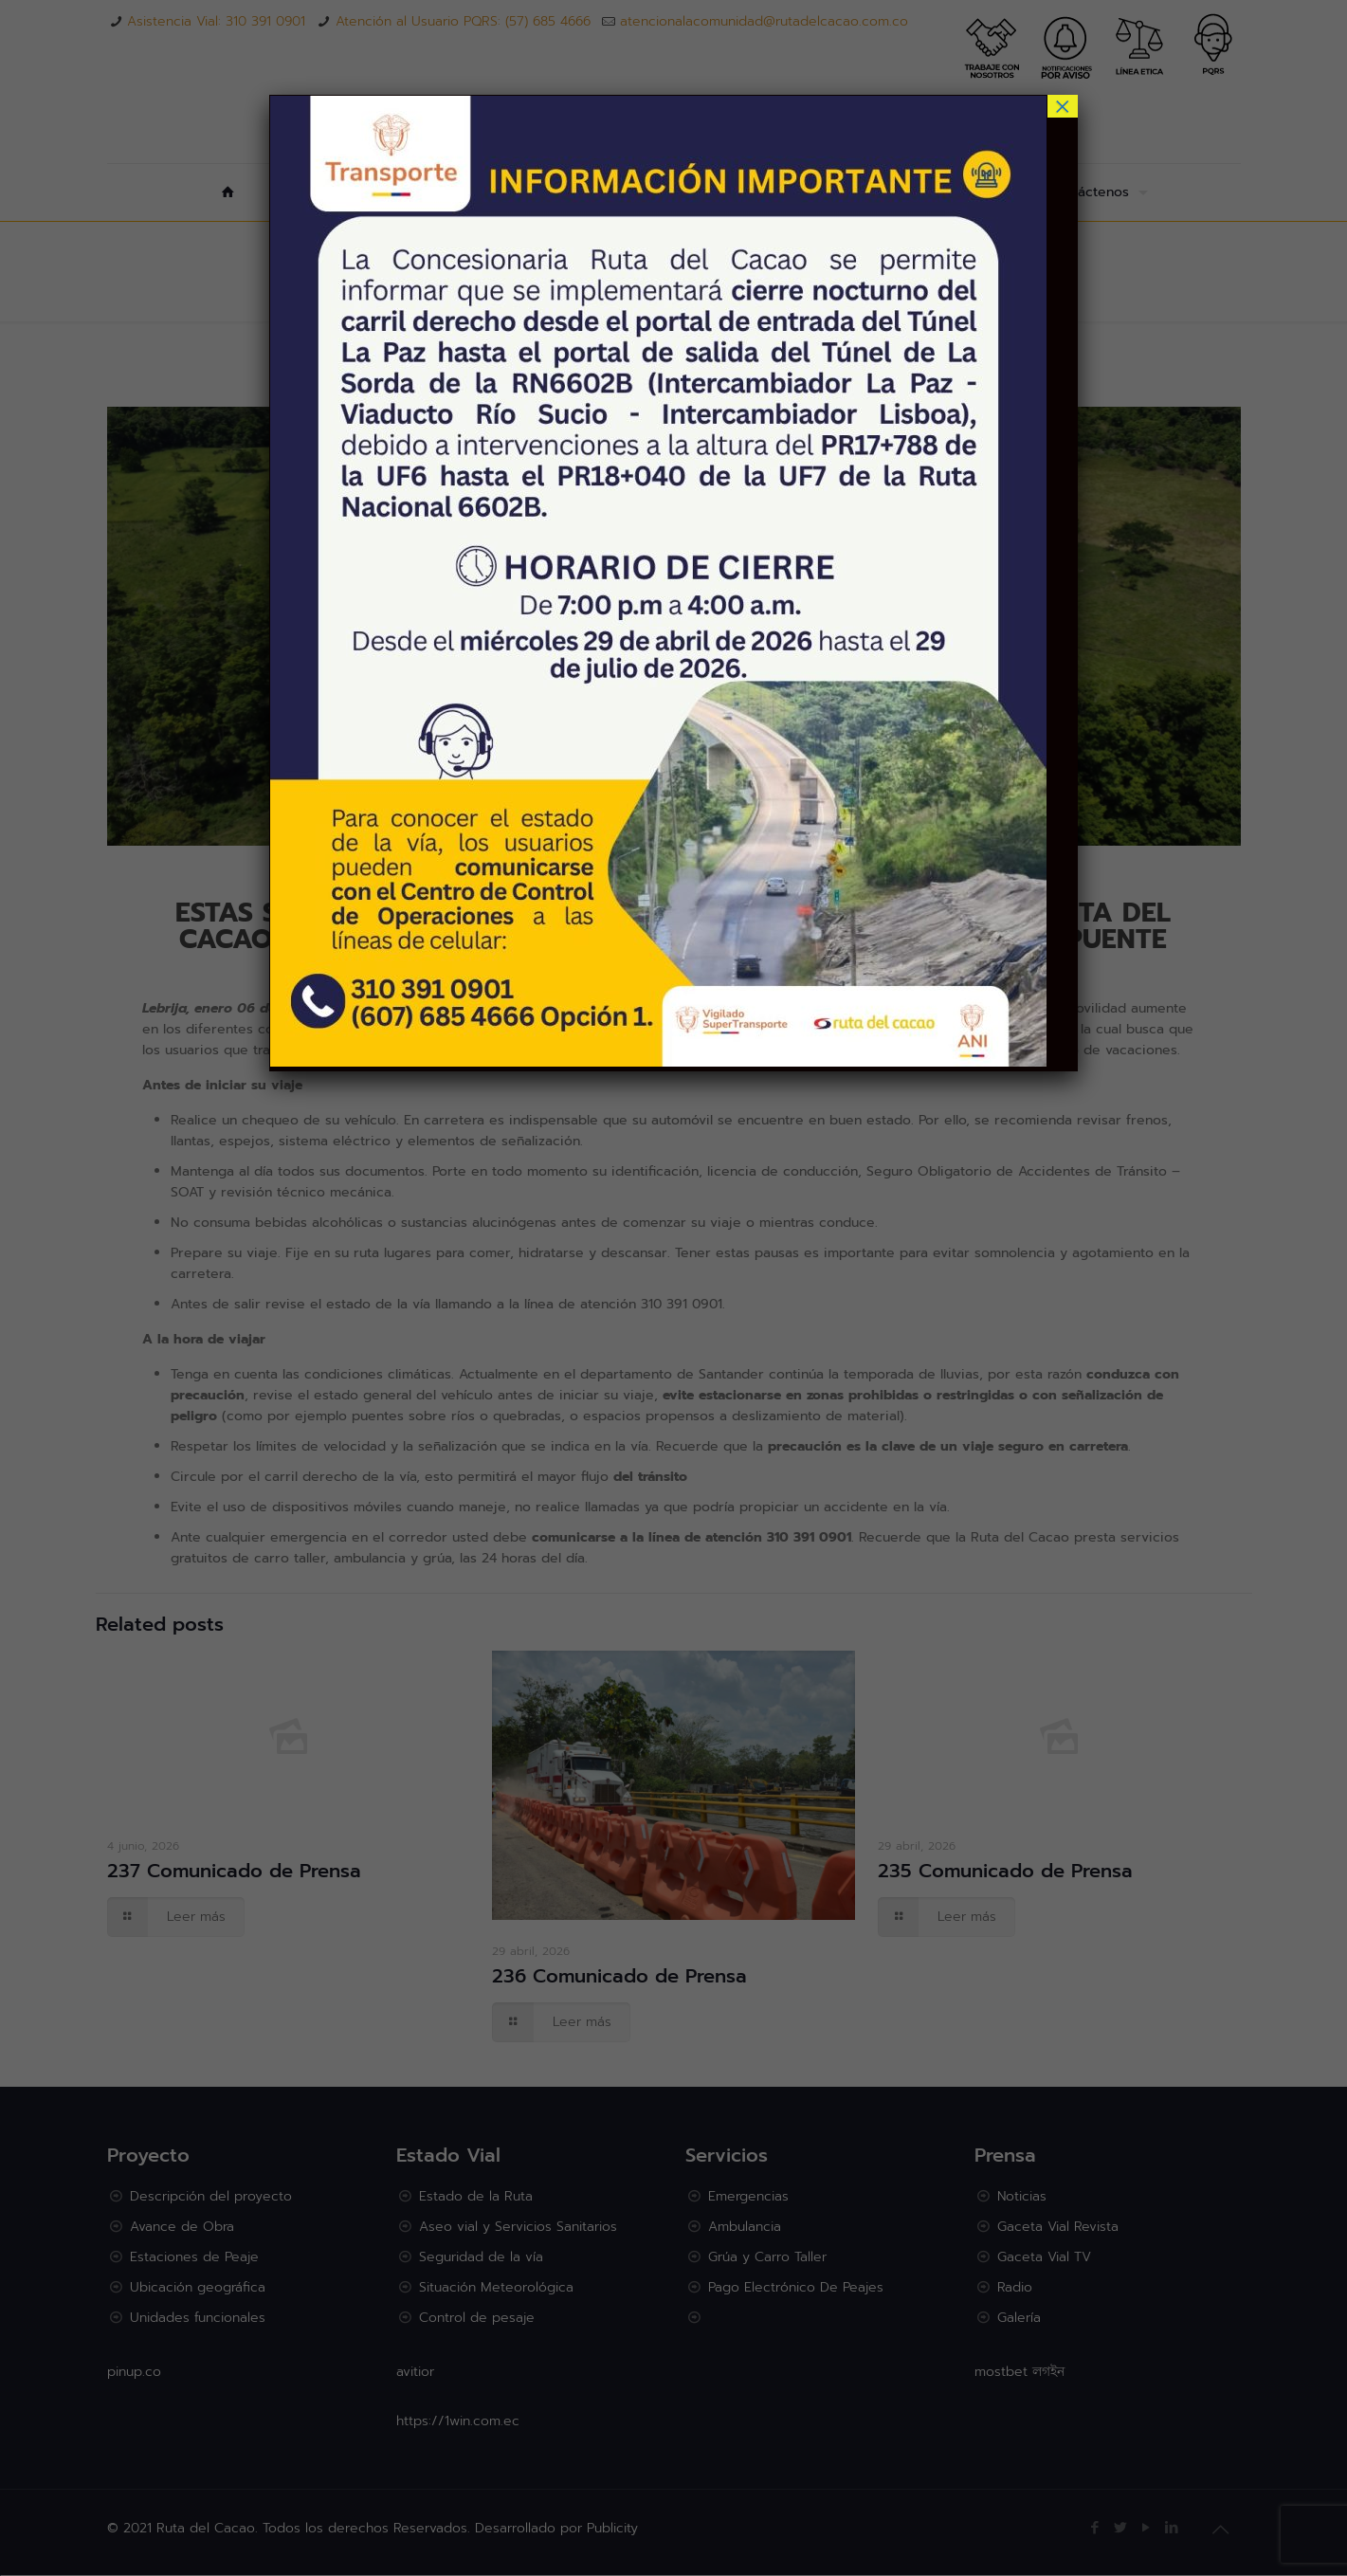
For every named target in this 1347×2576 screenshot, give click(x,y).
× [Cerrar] (1062, 106)
